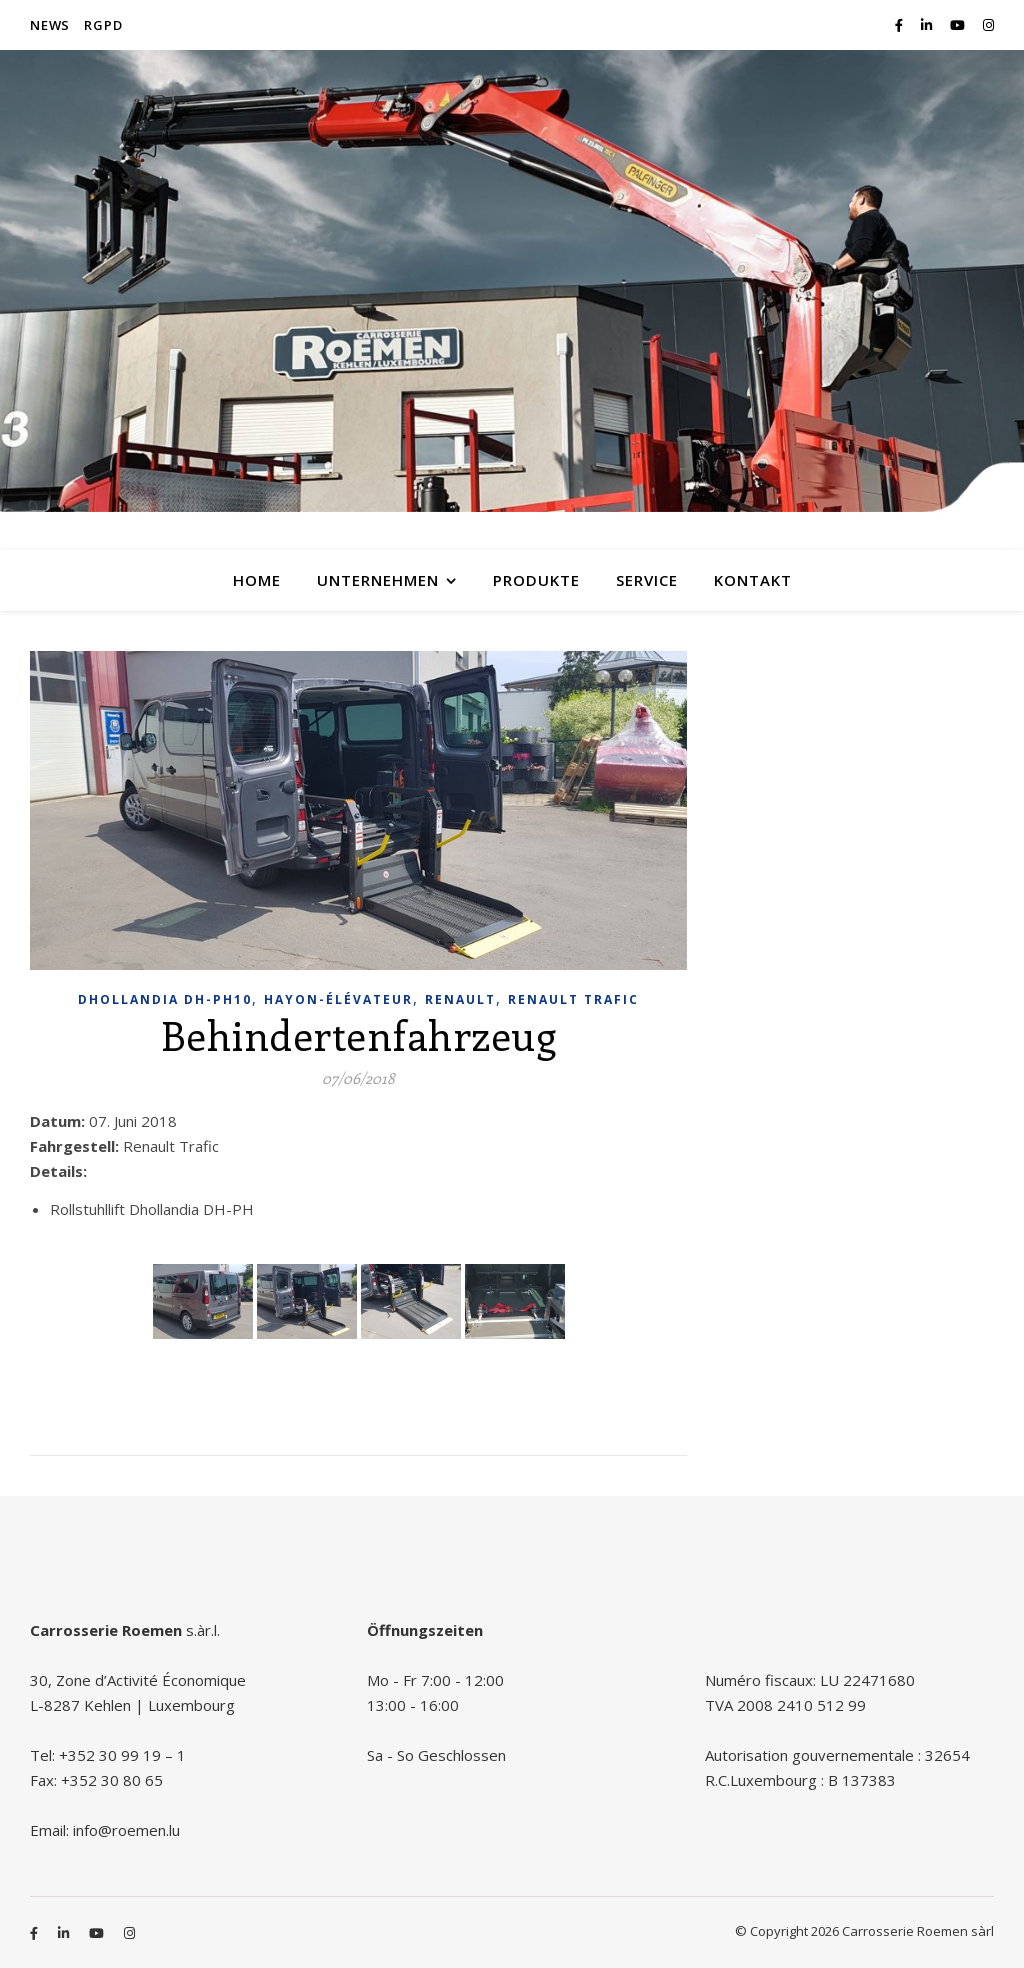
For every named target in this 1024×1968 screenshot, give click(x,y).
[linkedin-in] (928, 25)
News (50, 25)
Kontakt (753, 580)
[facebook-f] (900, 25)
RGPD (103, 25)
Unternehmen (378, 580)
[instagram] (988, 25)
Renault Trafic (573, 999)
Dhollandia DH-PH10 (165, 999)
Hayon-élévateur (338, 999)
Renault (460, 999)
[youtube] (959, 25)
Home (257, 580)
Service (647, 580)
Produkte (536, 580)
